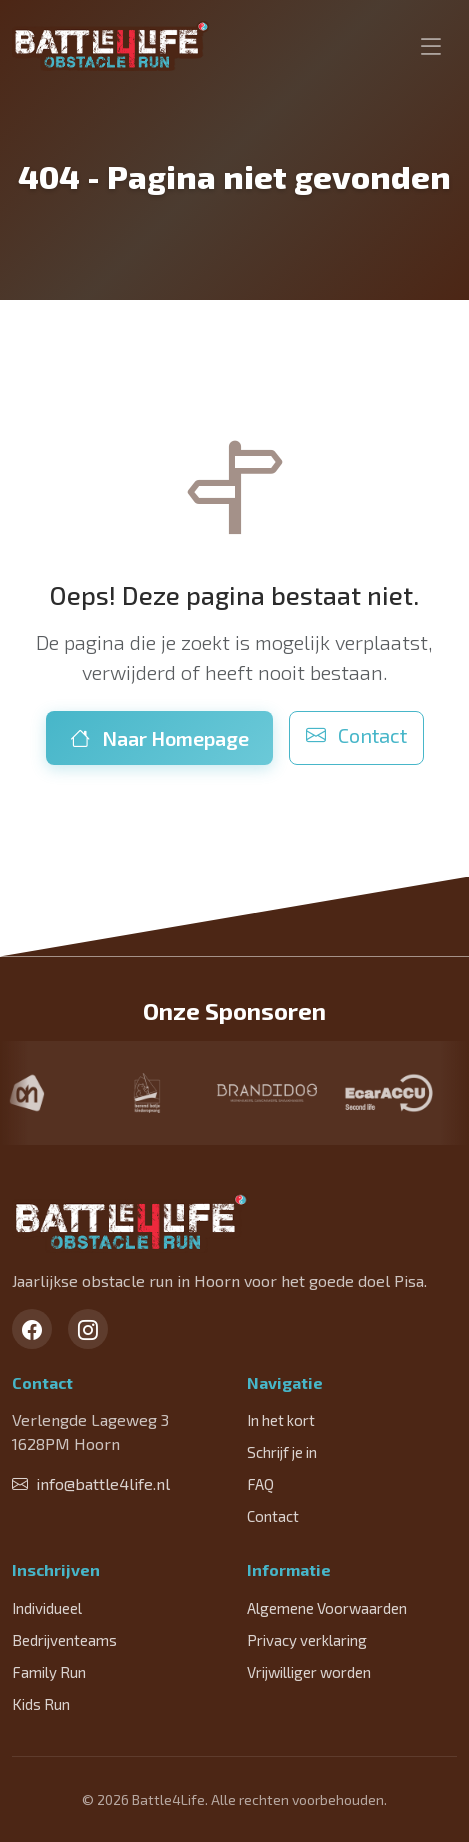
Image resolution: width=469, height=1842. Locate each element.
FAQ (260, 1484)
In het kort (281, 1420)
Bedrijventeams (64, 1640)
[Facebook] (32, 1329)
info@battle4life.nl (91, 1483)
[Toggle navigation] (430, 46)
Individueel (47, 1608)
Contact (356, 735)
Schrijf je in (282, 1452)
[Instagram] (88, 1329)
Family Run (49, 1672)
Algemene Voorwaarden (327, 1608)
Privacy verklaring (307, 1640)
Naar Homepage (159, 738)
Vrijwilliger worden (309, 1672)
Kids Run (41, 1704)
